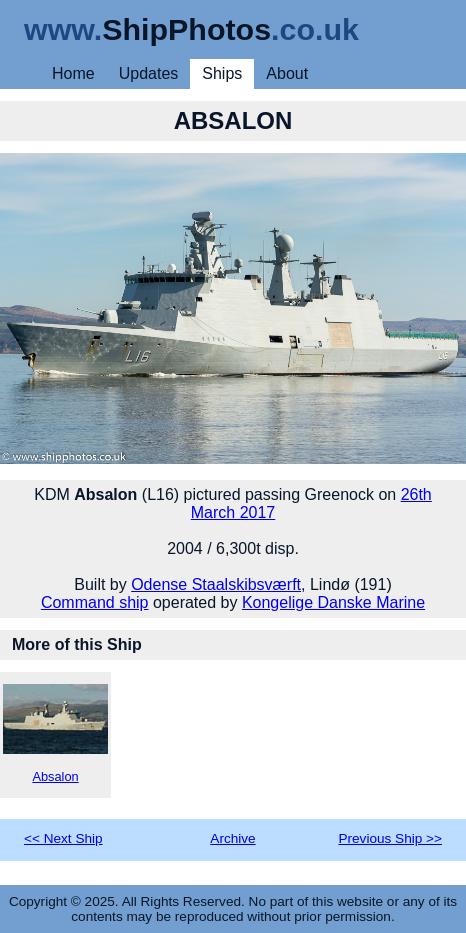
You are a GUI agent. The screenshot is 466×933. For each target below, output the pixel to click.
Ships (222, 73)
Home (73, 73)
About (287, 73)
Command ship (95, 602)
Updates (149, 73)
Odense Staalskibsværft (216, 584)
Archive (232, 838)
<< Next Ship (63, 838)
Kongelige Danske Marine (333, 602)
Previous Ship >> (390, 838)
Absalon (55, 734)
